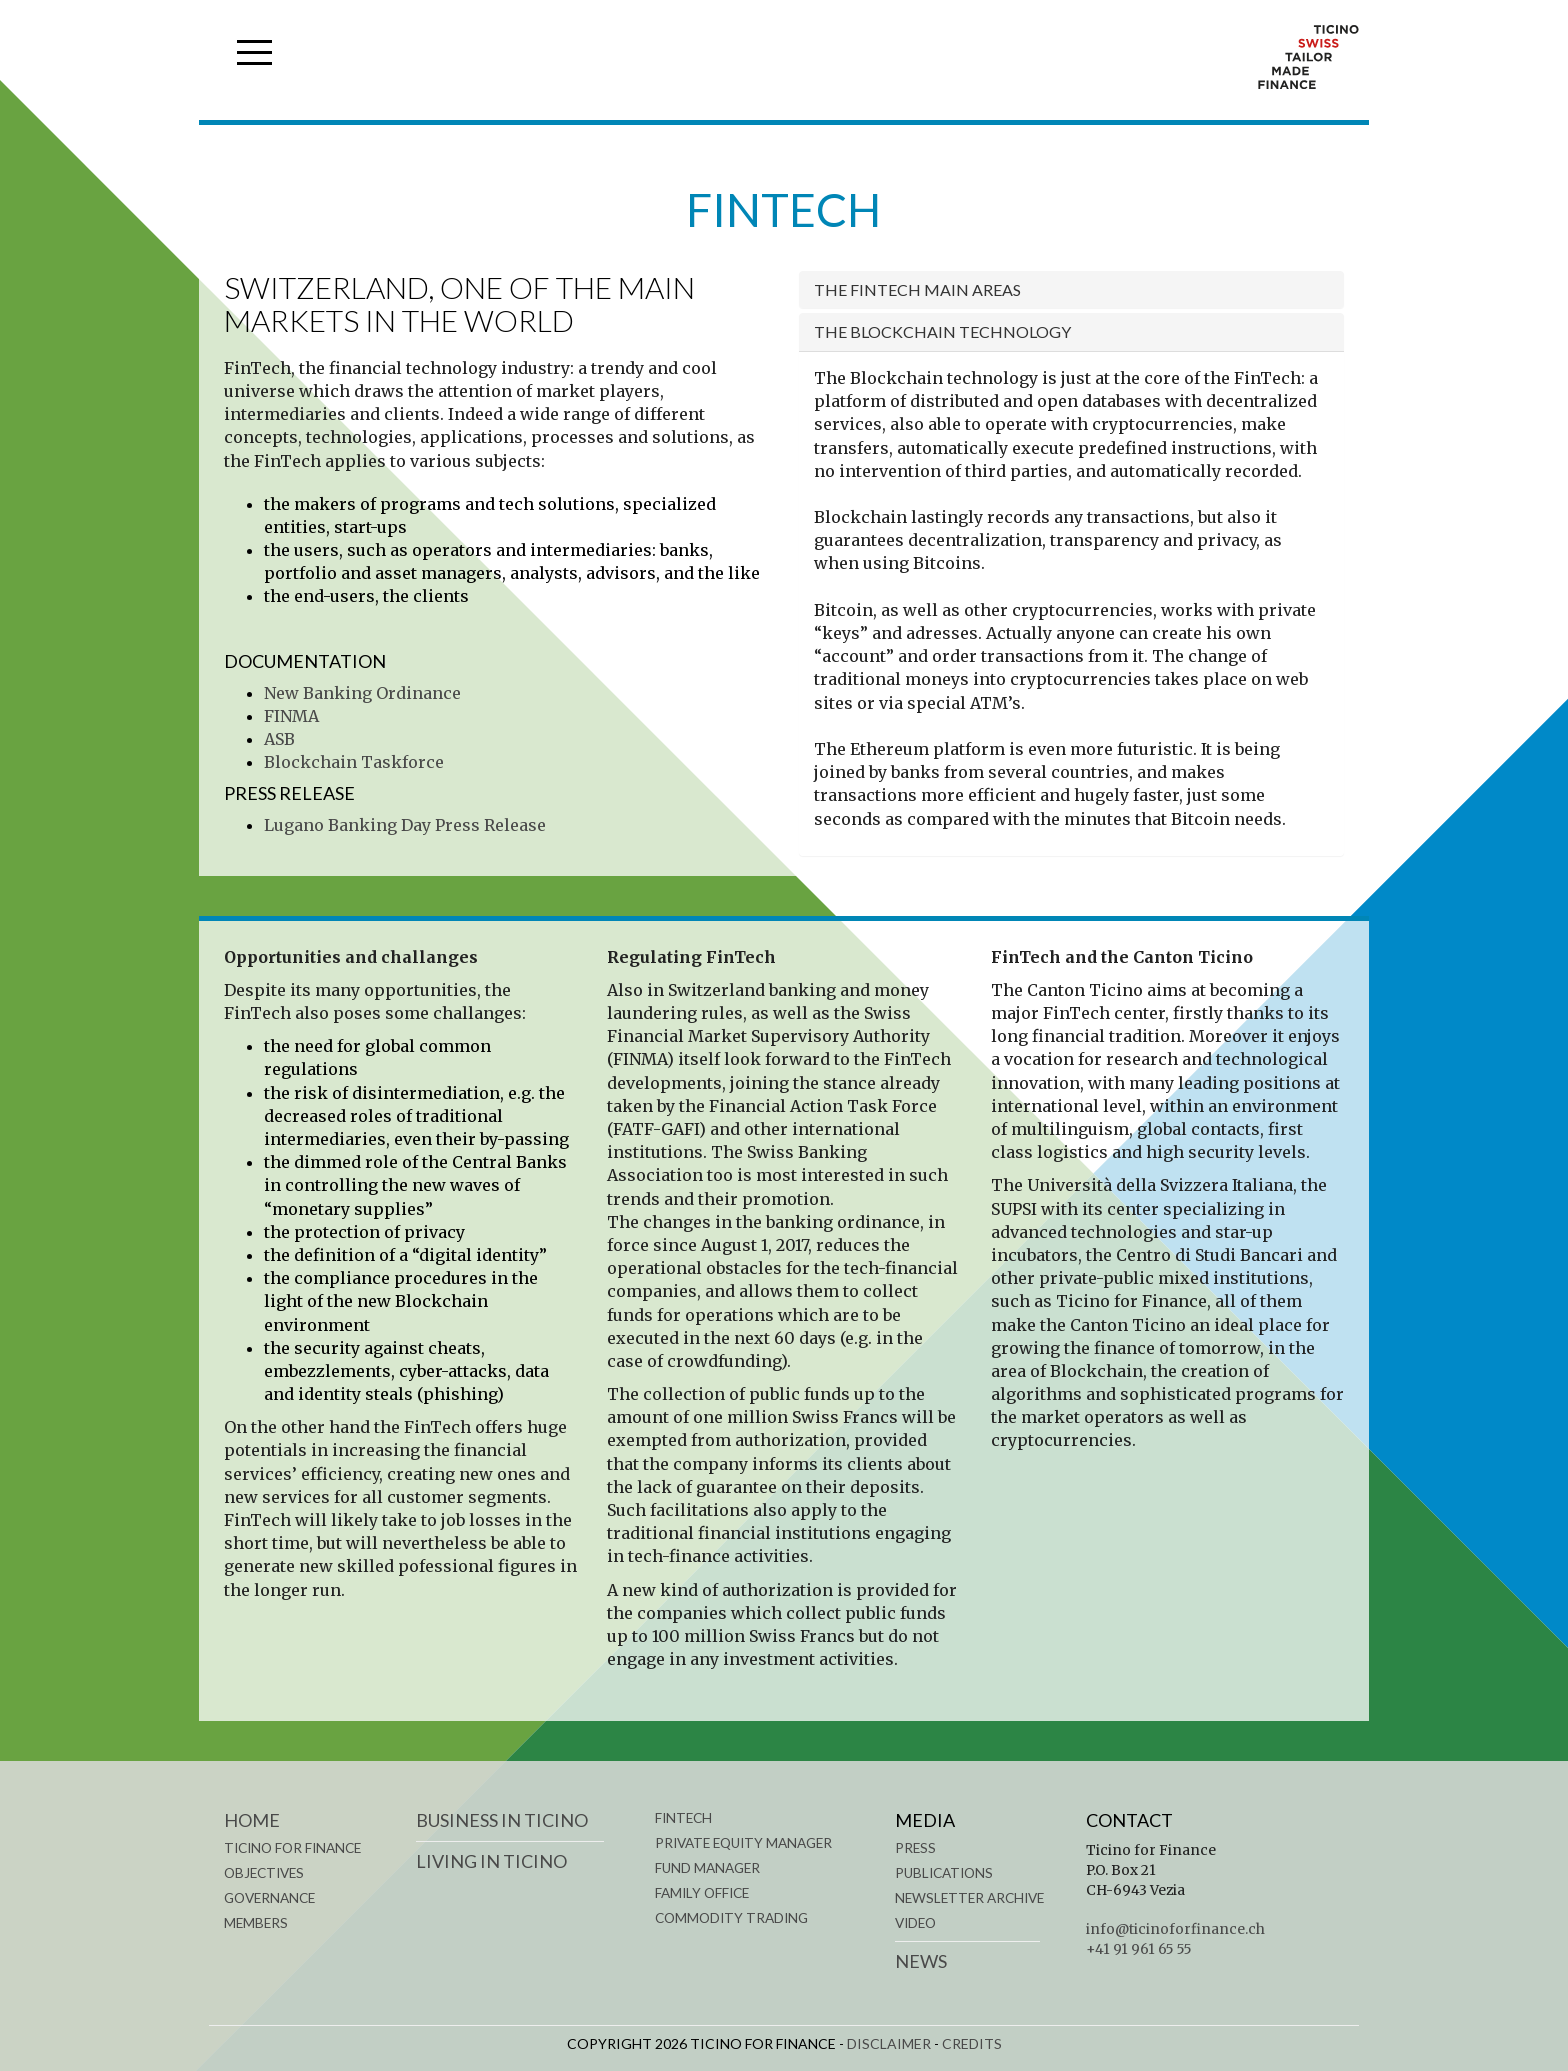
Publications (944, 1873)
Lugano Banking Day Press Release (405, 825)
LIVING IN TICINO (491, 1861)
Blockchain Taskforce (354, 762)
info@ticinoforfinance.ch (1175, 1929)
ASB (279, 739)
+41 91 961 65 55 (1139, 1949)
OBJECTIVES (264, 1873)
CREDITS (972, 2043)
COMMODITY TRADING (731, 1918)
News (921, 1961)
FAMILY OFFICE (702, 1893)
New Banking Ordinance (362, 693)
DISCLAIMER (889, 2043)
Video (915, 1923)
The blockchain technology (942, 331)
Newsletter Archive (969, 1898)
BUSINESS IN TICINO (502, 1820)
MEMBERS (256, 1923)
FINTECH (683, 1818)
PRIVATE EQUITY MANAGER (743, 1843)
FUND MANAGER (707, 1868)
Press (915, 1848)
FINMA (291, 716)
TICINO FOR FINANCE (292, 1848)
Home (252, 1820)
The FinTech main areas (917, 289)
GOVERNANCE (269, 1898)
